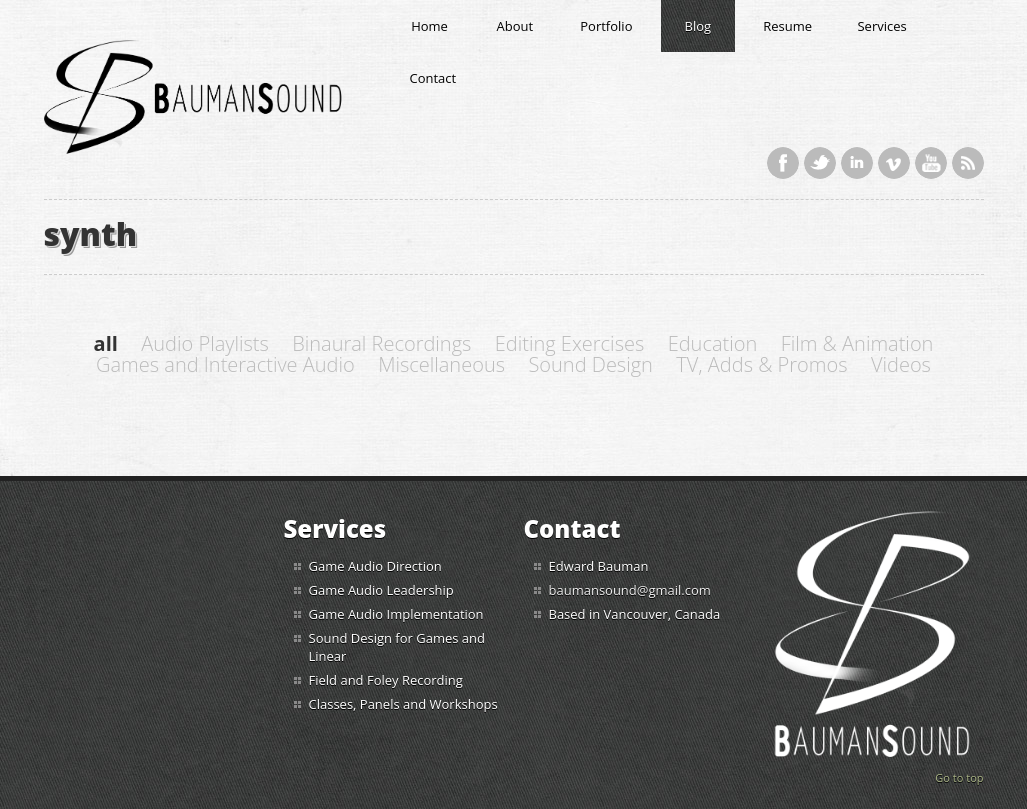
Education (713, 343)
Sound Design (590, 364)
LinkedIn (857, 163)
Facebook (783, 163)
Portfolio (606, 26)
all (106, 343)
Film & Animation (857, 343)
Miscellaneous (441, 364)
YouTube (931, 163)
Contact (433, 78)
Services (881, 26)
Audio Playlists (205, 343)
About (515, 26)
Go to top (959, 777)
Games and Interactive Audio (225, 364)
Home (429, 26)
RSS (968, 163)
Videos (901, 364)
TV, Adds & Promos (761, 364)
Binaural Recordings (381, 343)
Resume (787, 26)
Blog (698, 26)
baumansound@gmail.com (630, 590)
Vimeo (894, 163)
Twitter (820, 163)
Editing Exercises (569, 343)
